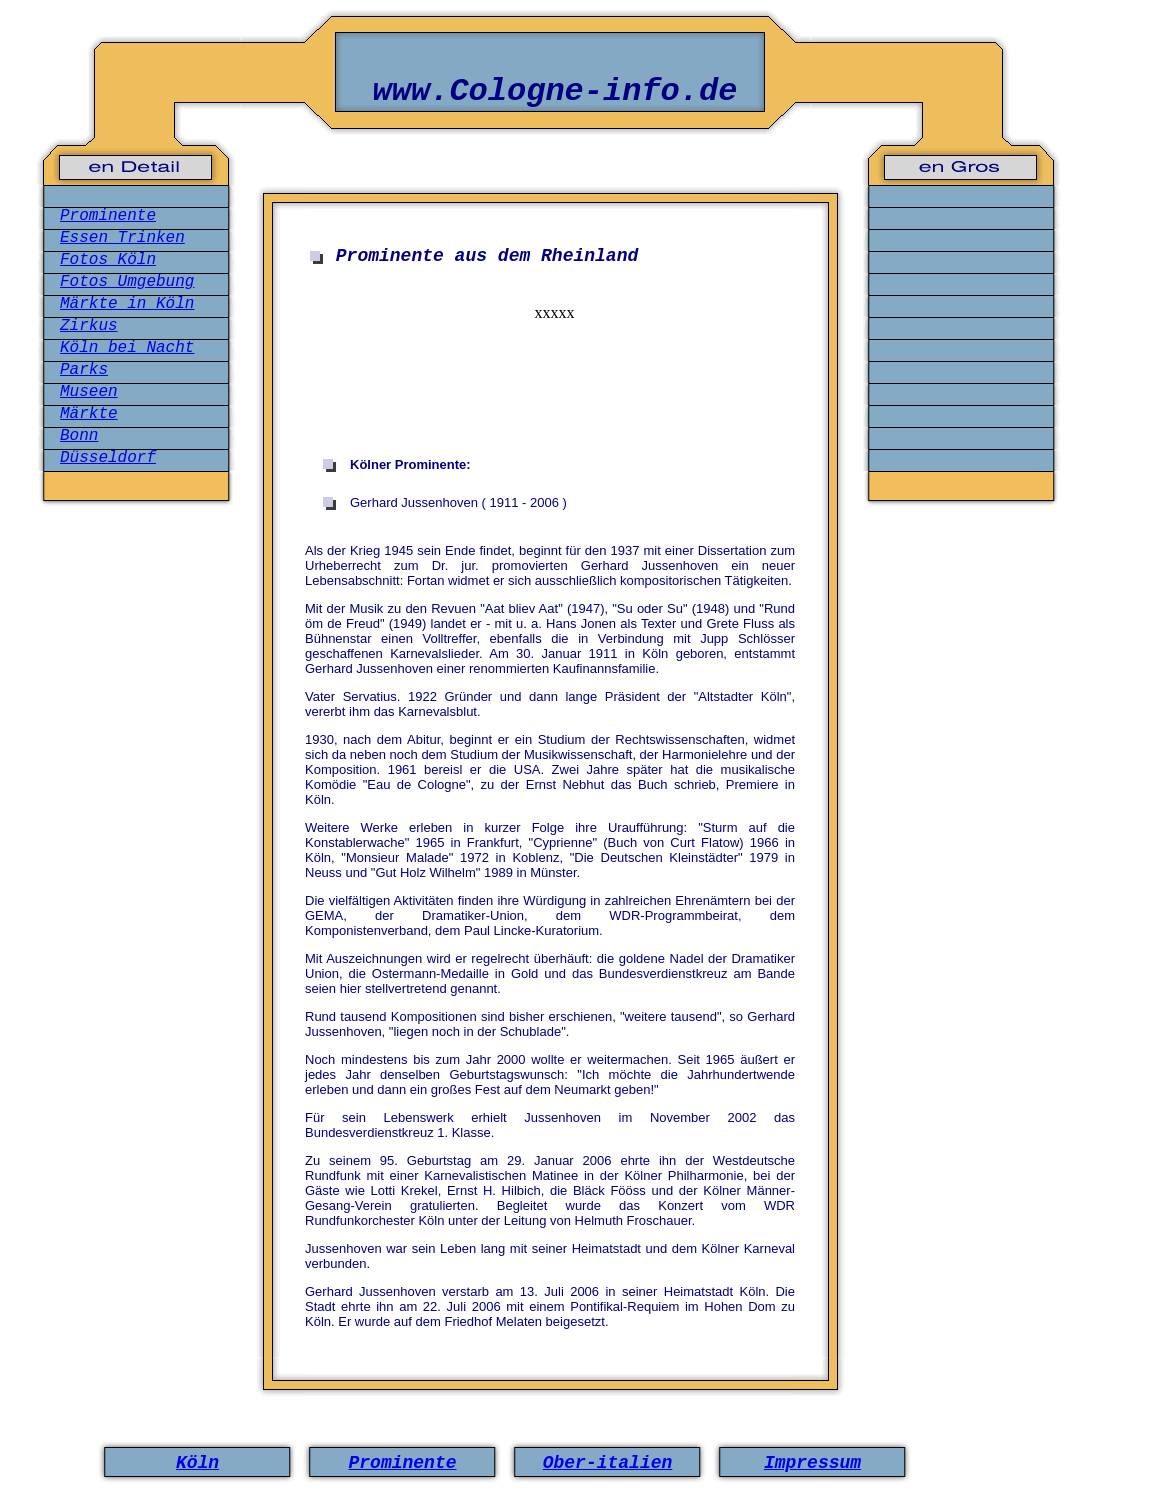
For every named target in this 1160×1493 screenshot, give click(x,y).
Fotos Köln (108, 260)
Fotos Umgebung (127, 282)
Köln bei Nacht (127, 348)
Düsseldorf (108, 458)
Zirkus (89, 326)
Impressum (812, 1463)
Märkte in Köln (127, 304)
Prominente (108, 216)
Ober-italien (608, 1463)
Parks (84, 370)
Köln (197, 1463)
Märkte (89, 414)
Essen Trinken (122, 238)
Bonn (79, 436)
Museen (89, 392)
